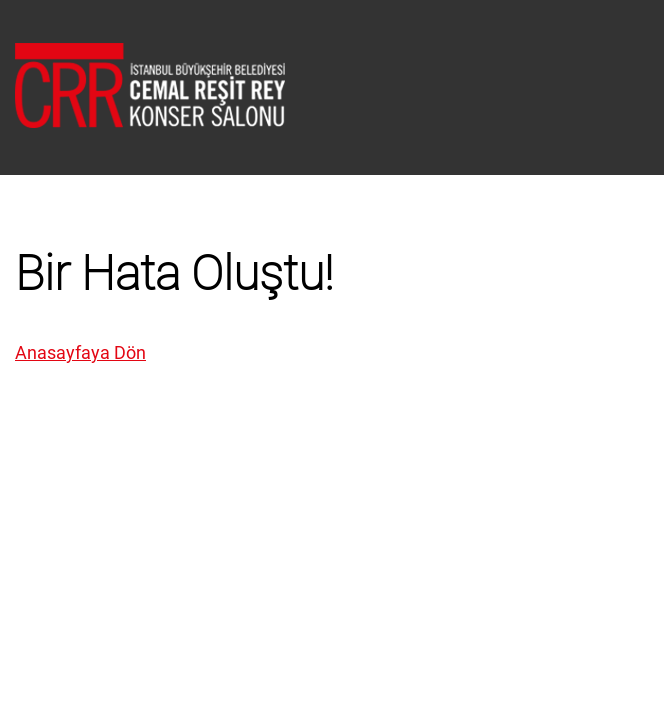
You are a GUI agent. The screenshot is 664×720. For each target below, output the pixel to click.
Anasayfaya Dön (80, 352)
